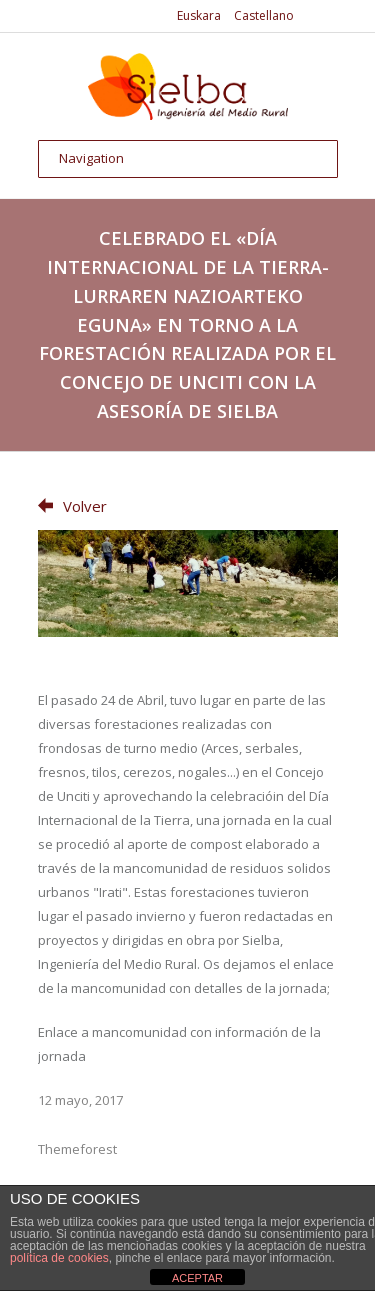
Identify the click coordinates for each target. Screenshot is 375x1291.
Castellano (264, 15)
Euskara (199, 15)
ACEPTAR (197, 1278)
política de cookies (59, 1258)
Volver (72, 506)
